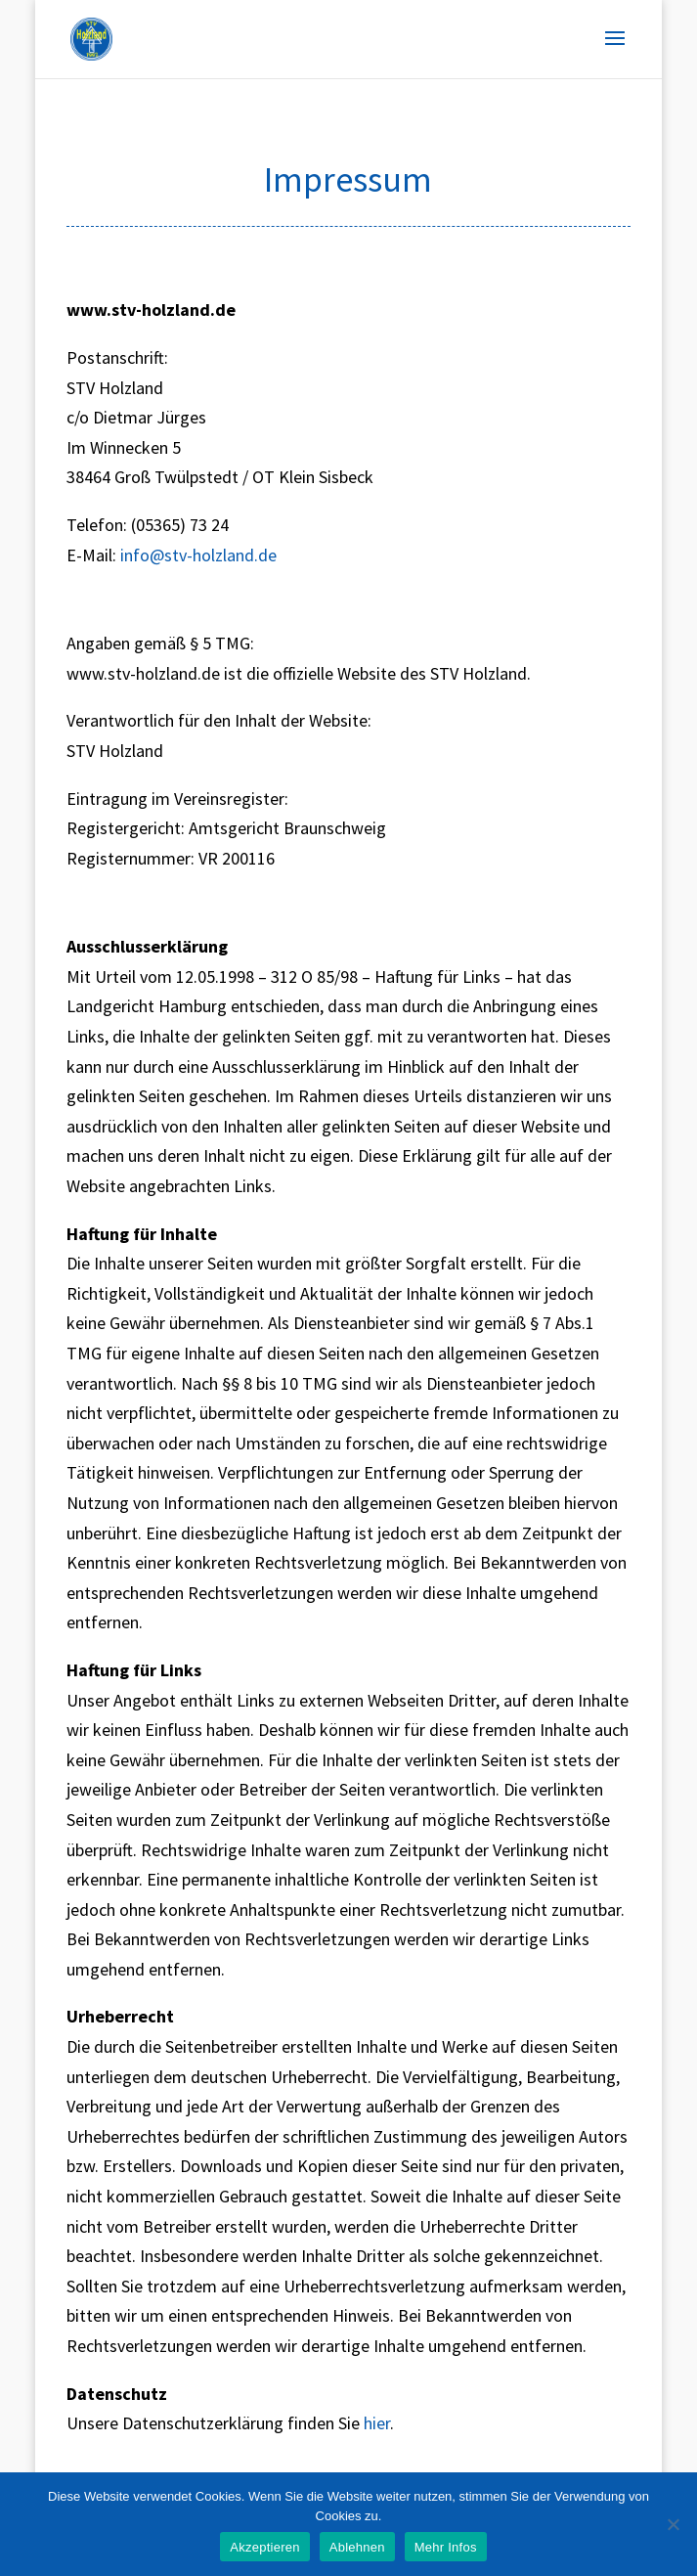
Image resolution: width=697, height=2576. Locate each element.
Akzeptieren (264, 2547)
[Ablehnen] (672, 2524)
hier (377, 2423)
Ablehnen (357, 2547)
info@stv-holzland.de (198, 555)
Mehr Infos (445, 2547)
